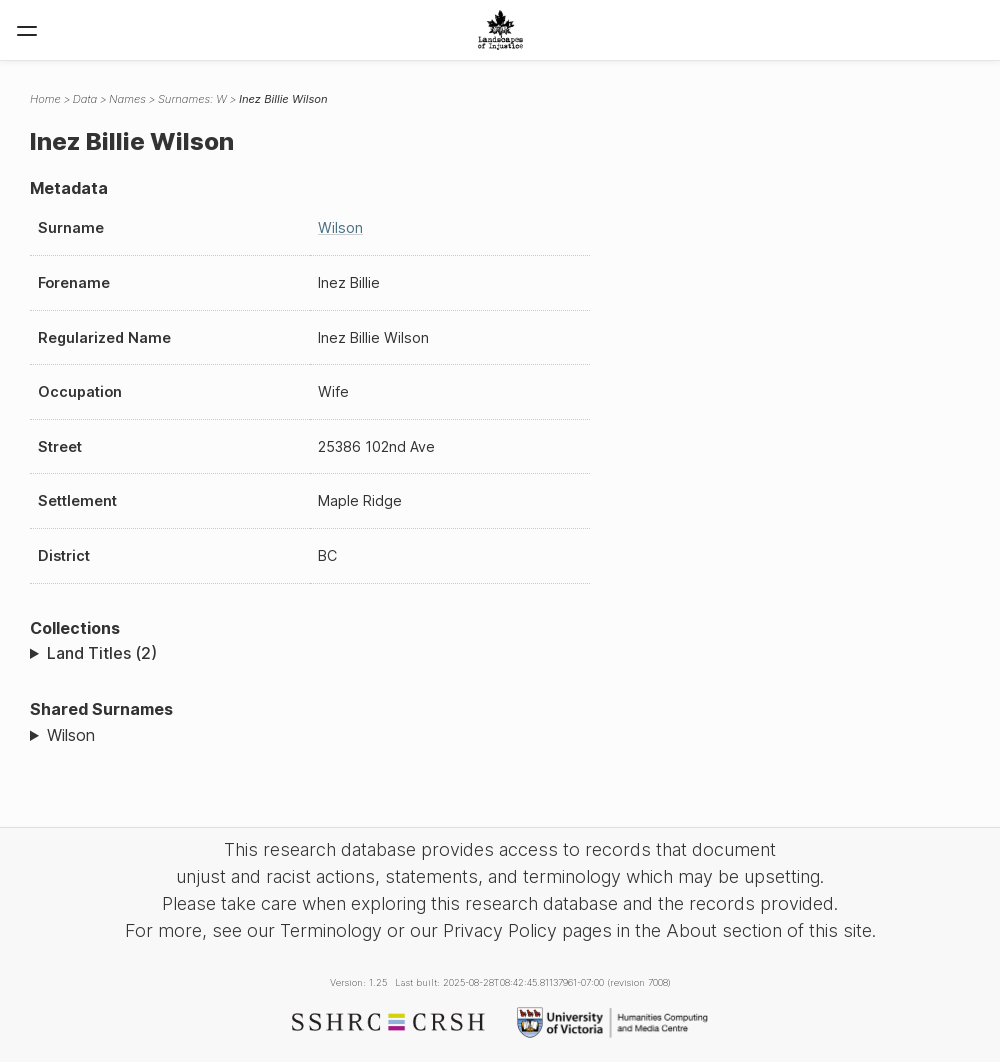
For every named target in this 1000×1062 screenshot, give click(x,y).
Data (85, 99)
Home (45, 99)
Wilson (340, 227)
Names (127, 99)
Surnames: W (192, 99)
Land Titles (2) (102, 653)
